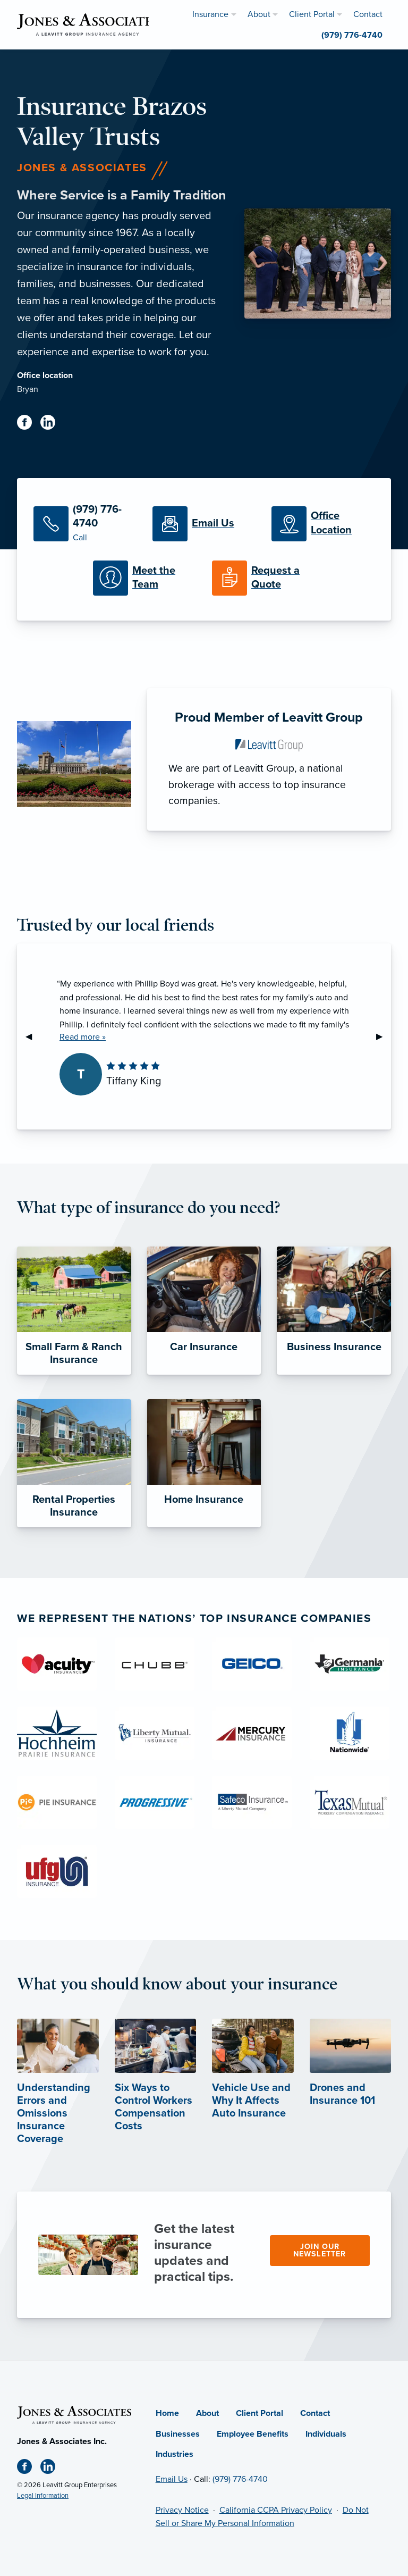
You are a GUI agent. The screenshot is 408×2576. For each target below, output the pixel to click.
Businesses (178, 2434)
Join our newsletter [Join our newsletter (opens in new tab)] (319, 2250)
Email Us (172, 2479)
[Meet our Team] (144, 578)
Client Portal (259, 2413)
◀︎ (33, 1036)
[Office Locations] (323, 523)
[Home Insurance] (204, 1463)
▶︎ (383, 1036)
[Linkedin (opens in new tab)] (52, 424)
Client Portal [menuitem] (312, 14)
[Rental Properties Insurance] (74, 1463)
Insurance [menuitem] (210, 14)
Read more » (83, 1037)
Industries (174, 2454)
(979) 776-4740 (240, 2479)
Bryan (27, 389)
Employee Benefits (252, 2434)
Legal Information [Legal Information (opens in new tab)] (43, 2495)
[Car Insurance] (204, 1311)
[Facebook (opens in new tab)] (28, 424)
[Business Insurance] (334, 1311)
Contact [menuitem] (367, 14)
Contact (315, 2413)
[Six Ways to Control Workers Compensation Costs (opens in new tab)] (156, 2088)
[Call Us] (85, 524)
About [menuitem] (259, 14)
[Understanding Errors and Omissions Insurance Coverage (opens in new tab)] (58, 2094)
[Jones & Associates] (87, 24)
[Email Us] (204, 523)
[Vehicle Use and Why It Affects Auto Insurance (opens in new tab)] (253, 2082)
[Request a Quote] (263, 578)
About (207, 2413)
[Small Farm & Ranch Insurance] (74, 1311)
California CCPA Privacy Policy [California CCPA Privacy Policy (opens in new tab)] (275, 2510)
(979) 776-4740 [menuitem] (351, 35)
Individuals (325, 2434)
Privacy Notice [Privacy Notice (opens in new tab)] (182, 2510)
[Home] (74, 2414)
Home (167, 2413)
